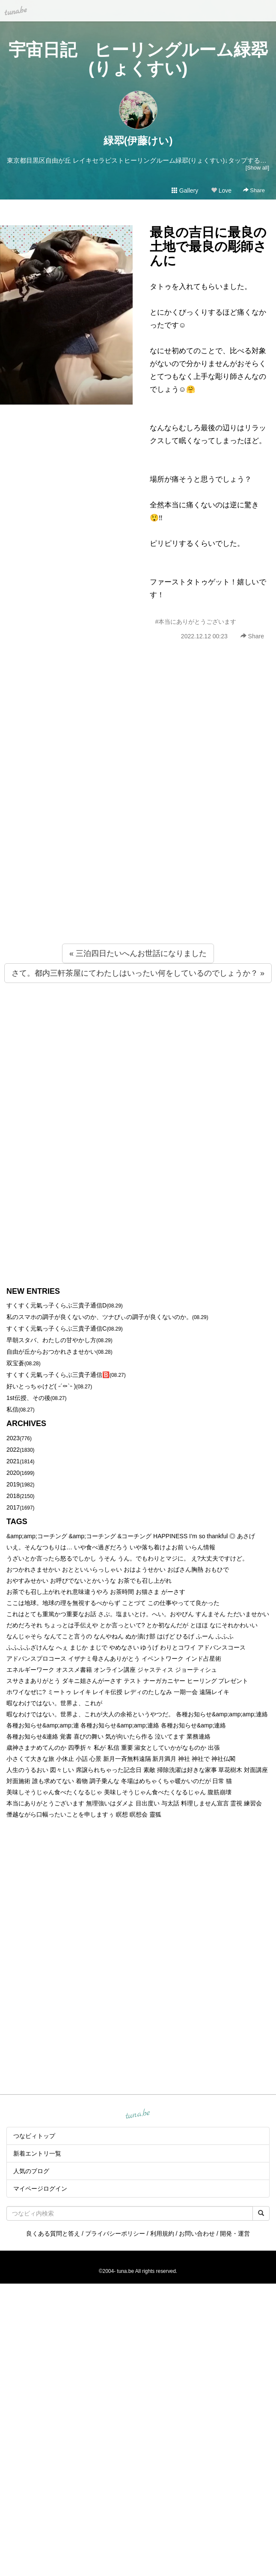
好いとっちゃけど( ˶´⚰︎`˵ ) (41, 1386)
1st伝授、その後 (28, 1397)
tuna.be (138, 2114)
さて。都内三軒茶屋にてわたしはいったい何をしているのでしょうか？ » (138, 973)
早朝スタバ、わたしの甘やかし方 (51, 1340)
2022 (13, 1449)
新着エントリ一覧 (37, 2153)
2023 (13, 1438)
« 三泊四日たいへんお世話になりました (138, 953)
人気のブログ (31, 2171)
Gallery (185, 190)
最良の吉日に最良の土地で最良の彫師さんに (208, 246)
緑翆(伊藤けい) (138, 140)
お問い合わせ (197, 2233)
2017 (13, 1507)
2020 (13, 1472)
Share (254, 190)
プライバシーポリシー (115, 2233)
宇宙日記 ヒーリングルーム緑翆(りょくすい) (138, 59)
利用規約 (162, 2233)
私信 (12, 1409)
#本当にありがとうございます (196, 621)
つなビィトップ (34, 2135)
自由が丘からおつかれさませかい (51, 1351)
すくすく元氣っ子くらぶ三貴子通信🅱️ (58, 1374)
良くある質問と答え (53, 2233)
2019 (13, 1484)
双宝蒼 (15, 1363)
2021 (13, 1461)
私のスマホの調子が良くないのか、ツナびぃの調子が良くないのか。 (99, 1316)
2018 (13, 1495)
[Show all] (257, 167)
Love (221, 190)
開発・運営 (235, 2233)
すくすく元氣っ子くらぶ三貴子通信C (56, 1328)
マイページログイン (40, 2188)
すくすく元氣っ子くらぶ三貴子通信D (56, 1305)
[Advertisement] (98, 810)
